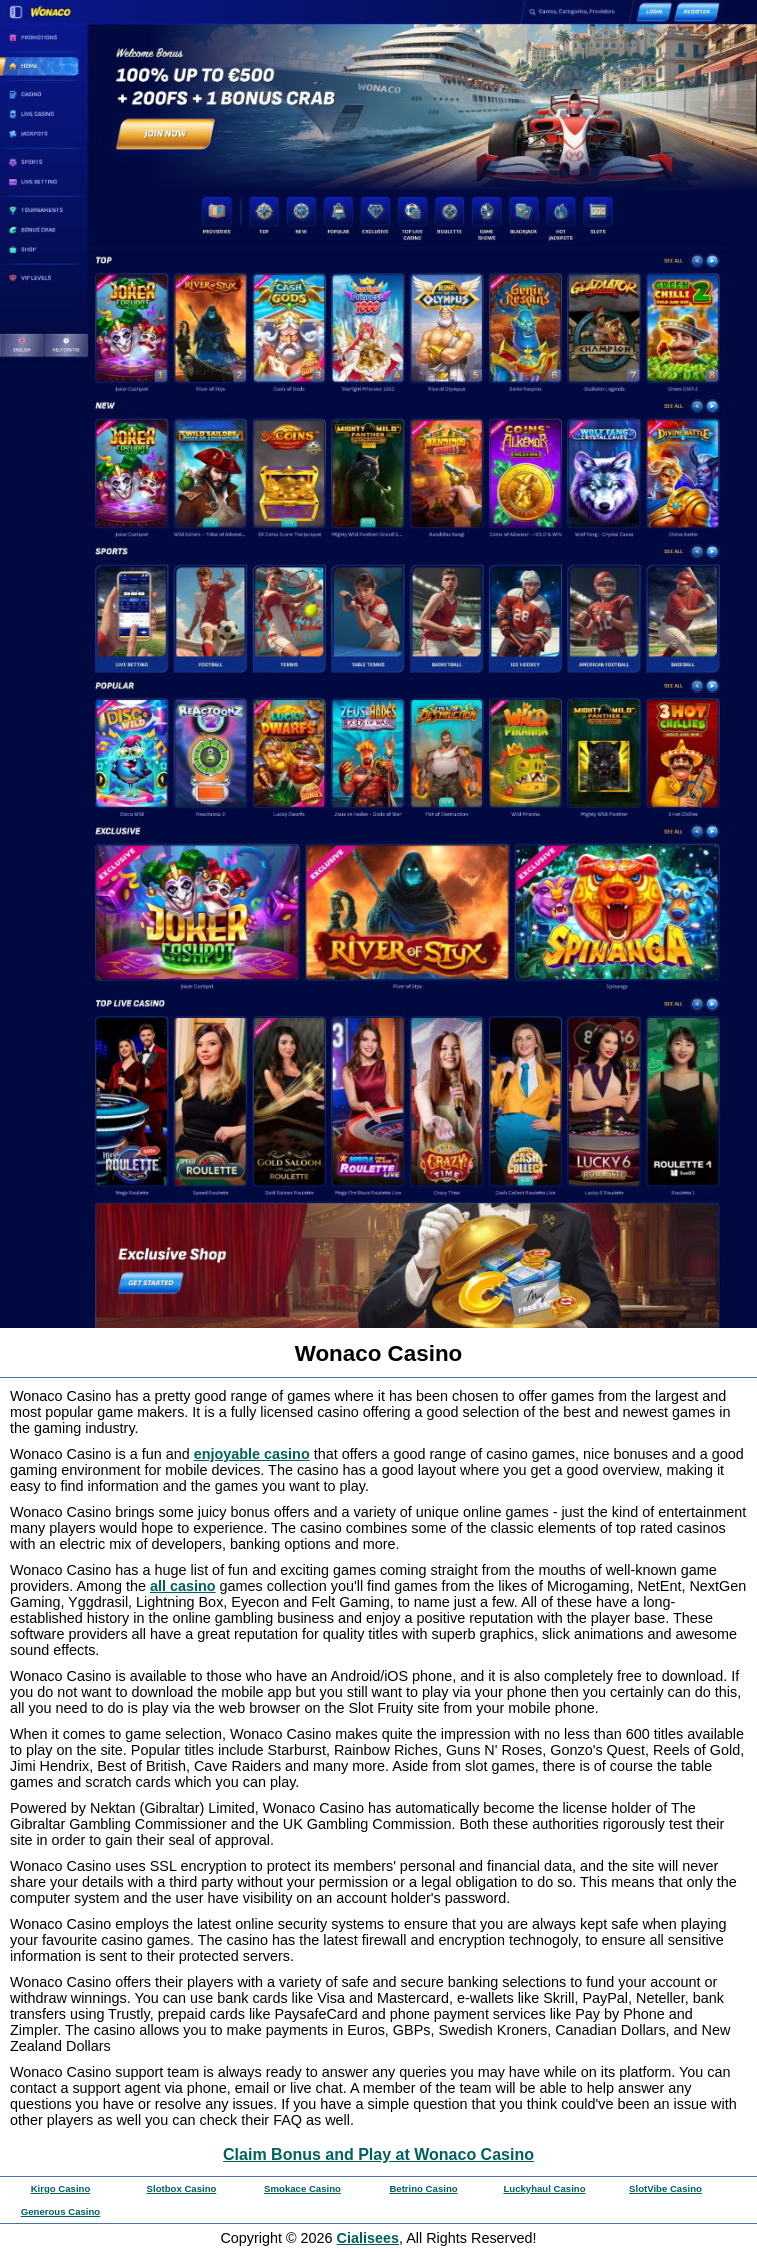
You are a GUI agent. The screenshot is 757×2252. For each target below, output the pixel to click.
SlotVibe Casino (665, 2188)
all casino (183, 1586)
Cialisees (368, 2238)
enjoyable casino (252, 1454)
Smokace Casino (302, 2188)
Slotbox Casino (182, 2188)
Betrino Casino (423, 2188)
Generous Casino (60, 2211)
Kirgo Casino (61, 2188)
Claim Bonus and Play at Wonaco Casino (378, 2154)
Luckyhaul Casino (544, 2188)
